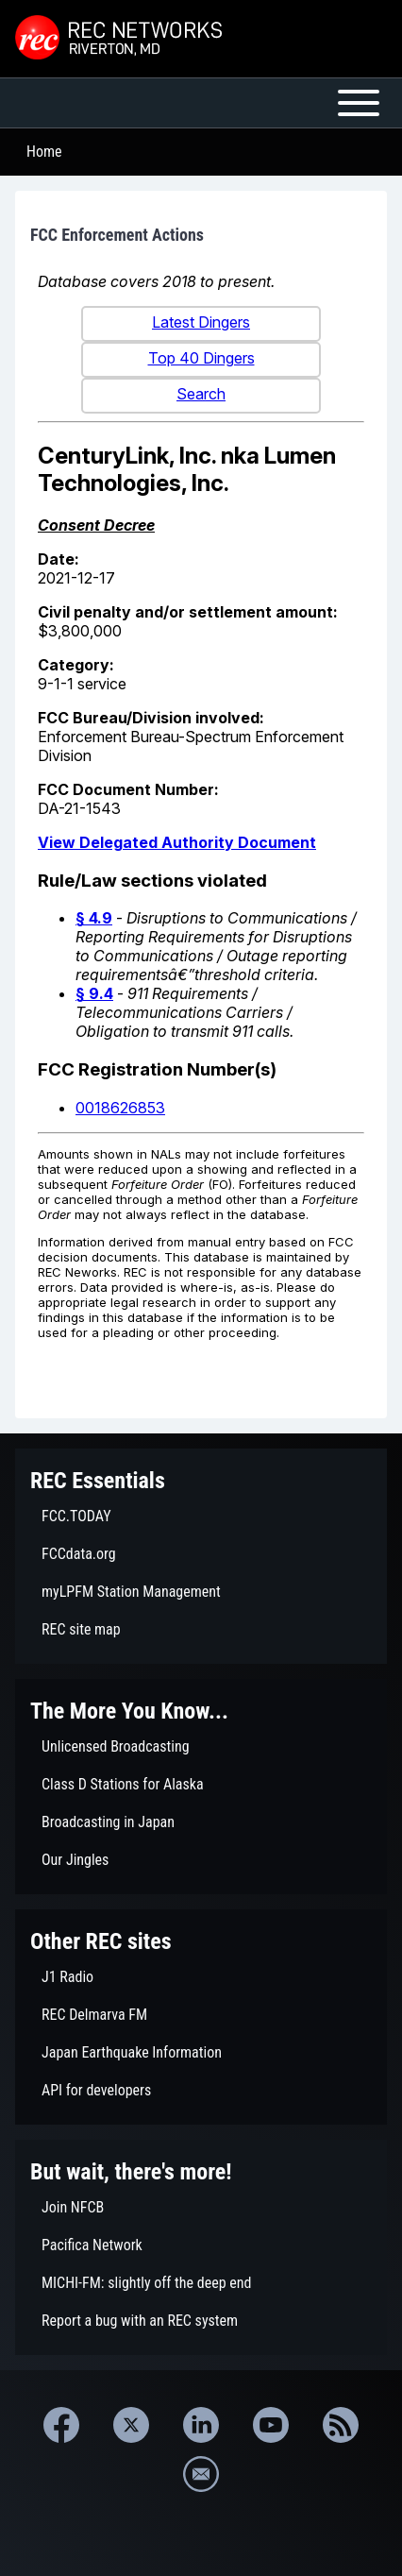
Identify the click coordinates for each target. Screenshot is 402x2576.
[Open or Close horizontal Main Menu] (201, 102)
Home (44, 152)
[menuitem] (201, 1516)
